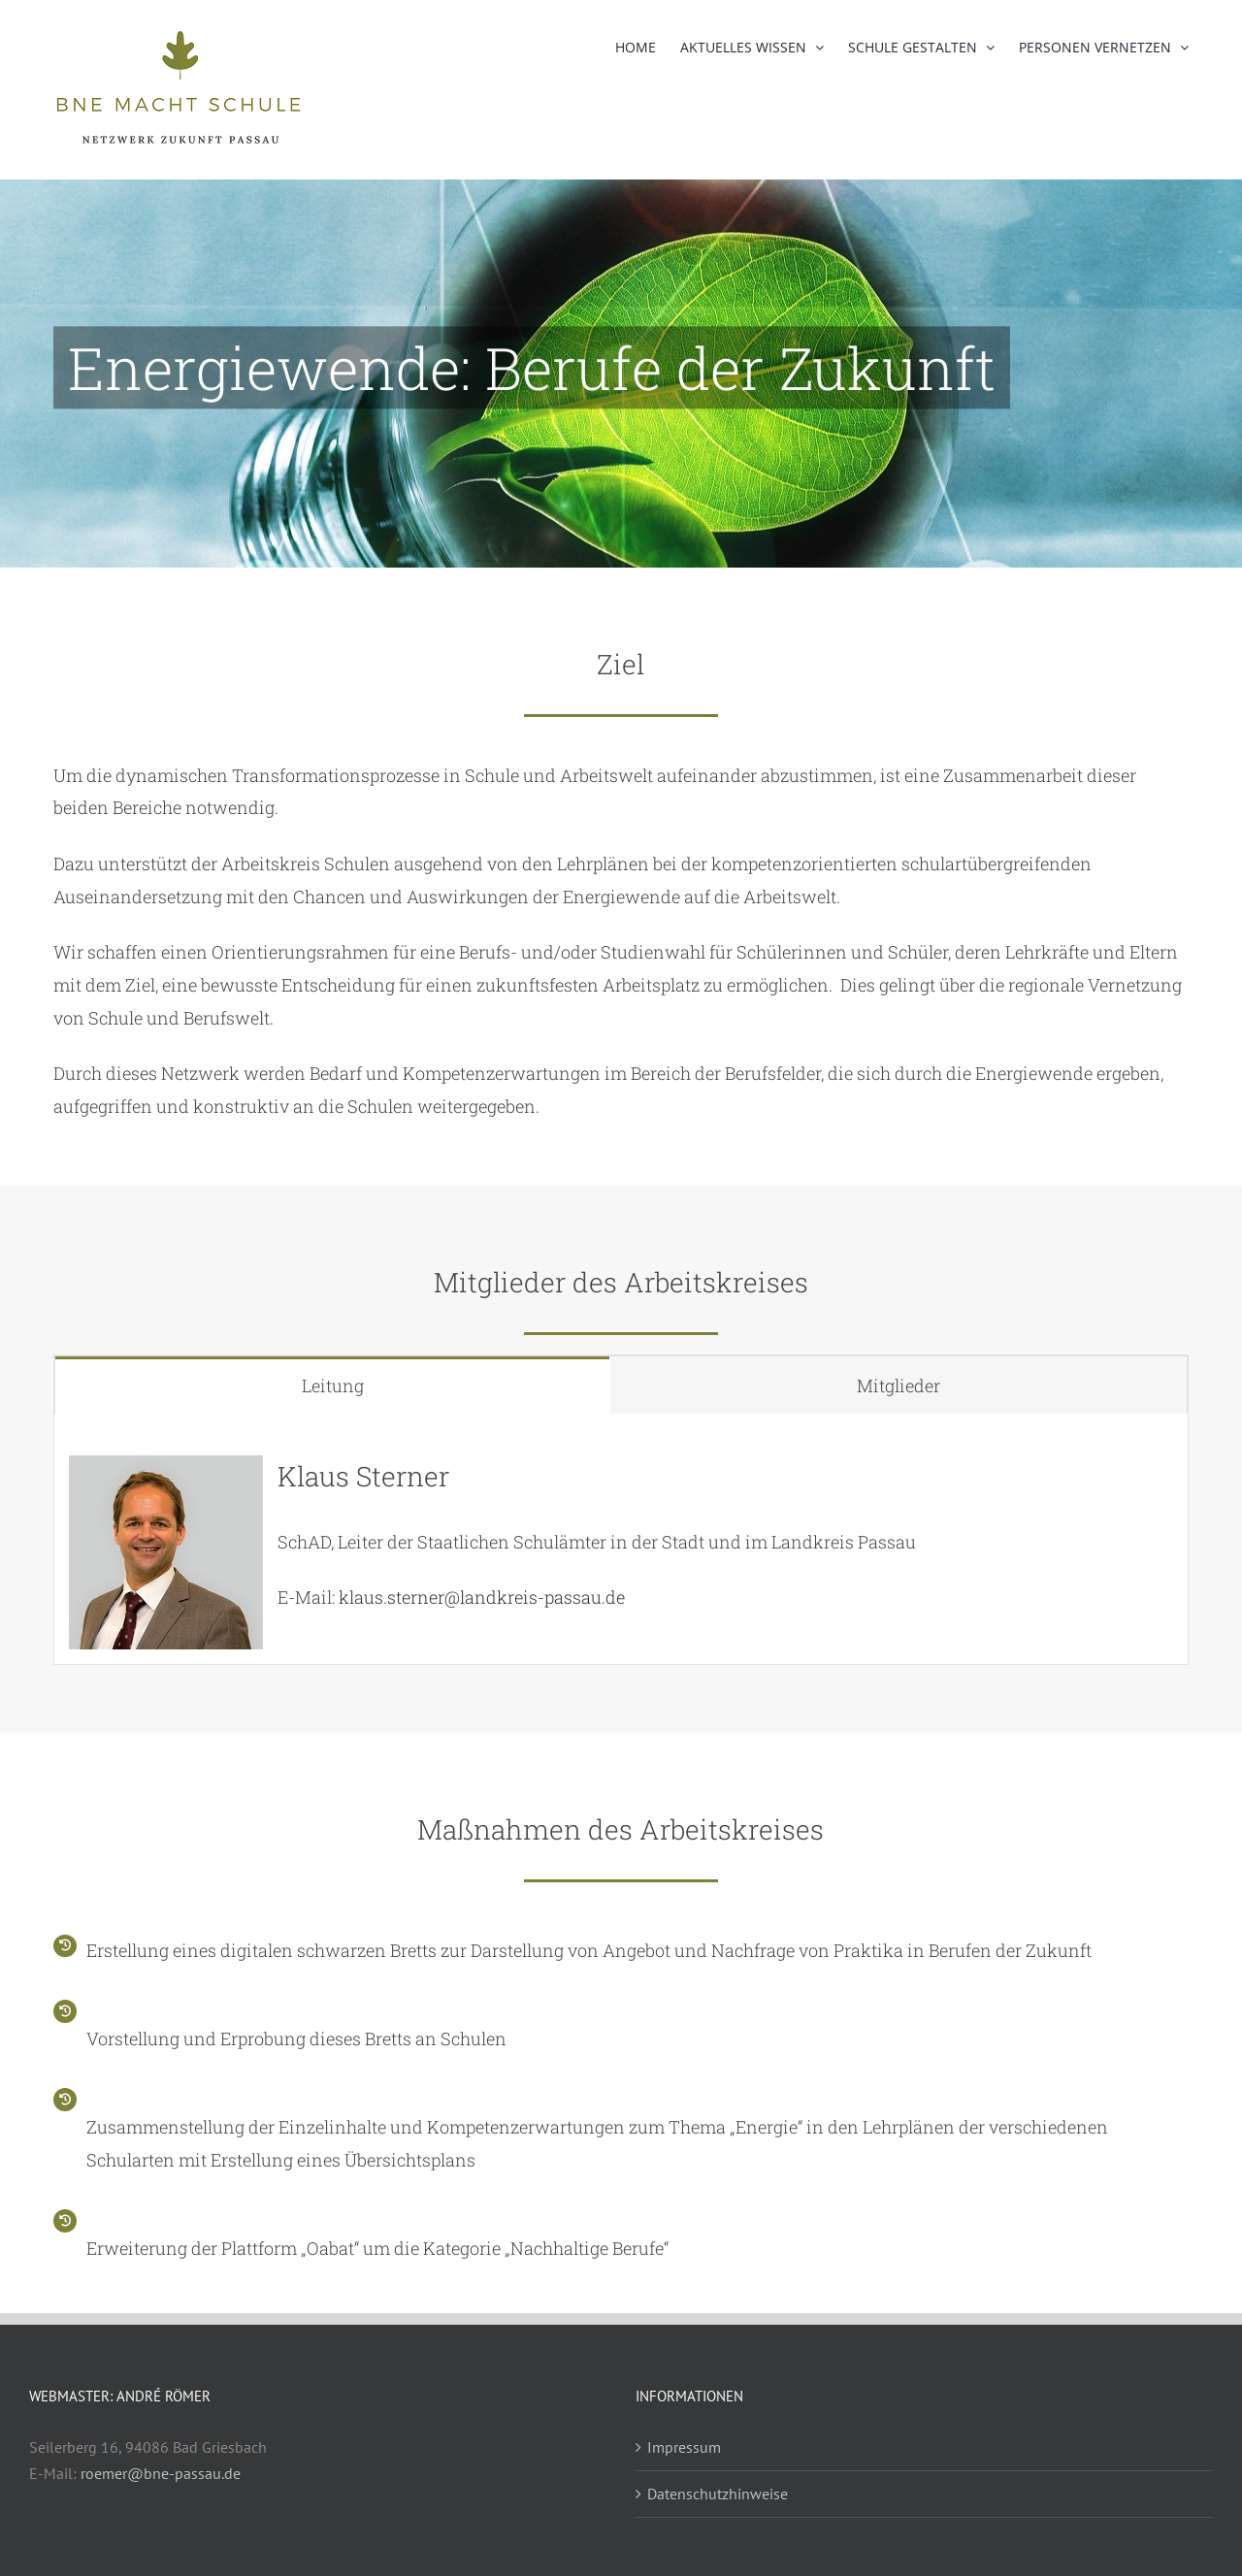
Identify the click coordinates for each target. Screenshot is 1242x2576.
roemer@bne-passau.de (161, 2473)
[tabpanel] (621, 1539)
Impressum (684, 2447)
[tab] (332, 1385)
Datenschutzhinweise (717, 2493)
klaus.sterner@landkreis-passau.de (482, 1597)
